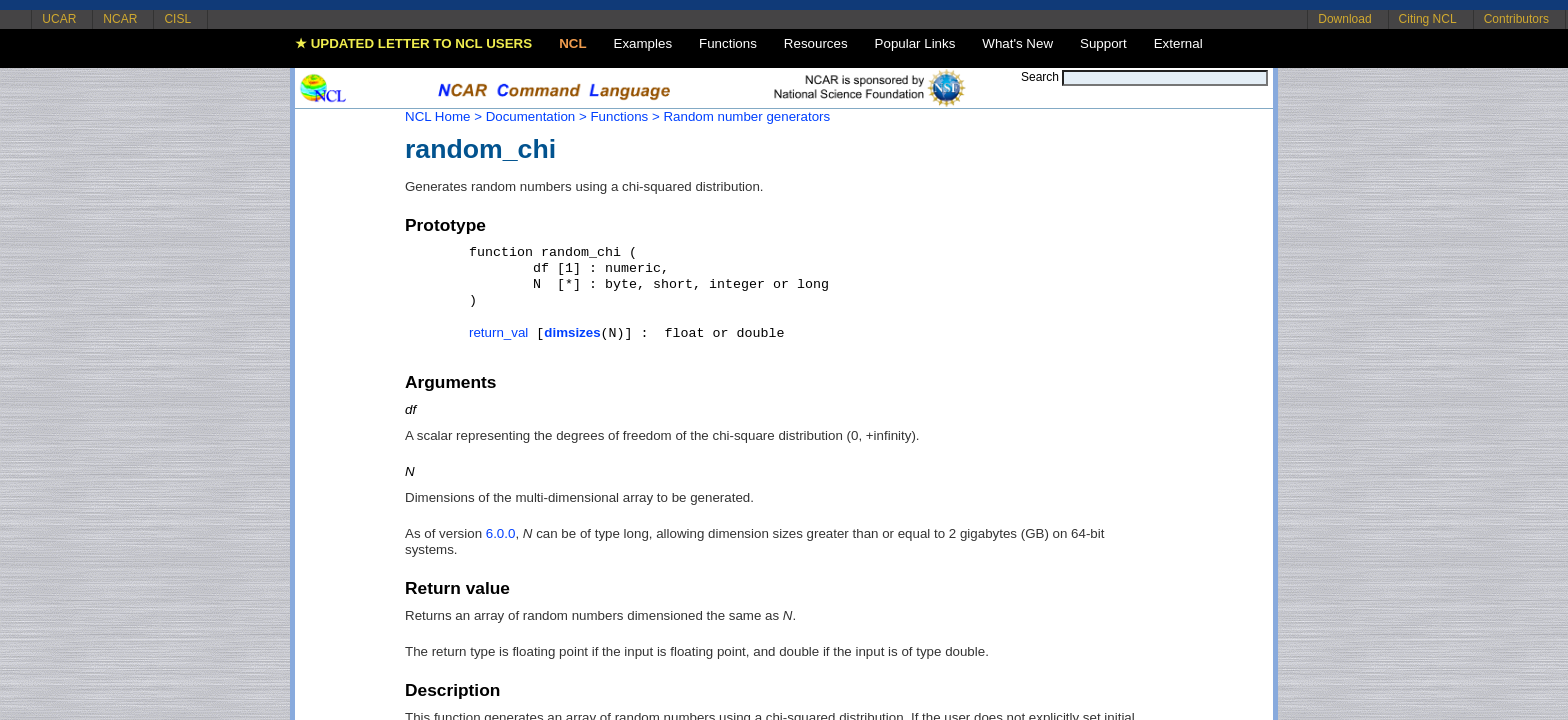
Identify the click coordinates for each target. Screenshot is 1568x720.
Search (1040, 77)
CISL (177, 19)
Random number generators (746, 116)
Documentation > (536, 116)
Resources (816, 43)
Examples (643, 43)
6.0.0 (501, 533)
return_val (498, 332)
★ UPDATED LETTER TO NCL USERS (413, 43)
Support (1103, 43)
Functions (728, 43)
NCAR (120, 19)
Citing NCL (1428, 19)
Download (1344, 19)
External (1178, 43)
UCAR (59, 19)
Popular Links (915, 43)
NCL (572, 43)
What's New (1017, 43)
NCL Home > (443, 116)
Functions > (624, 116)
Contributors (1516, 19)
